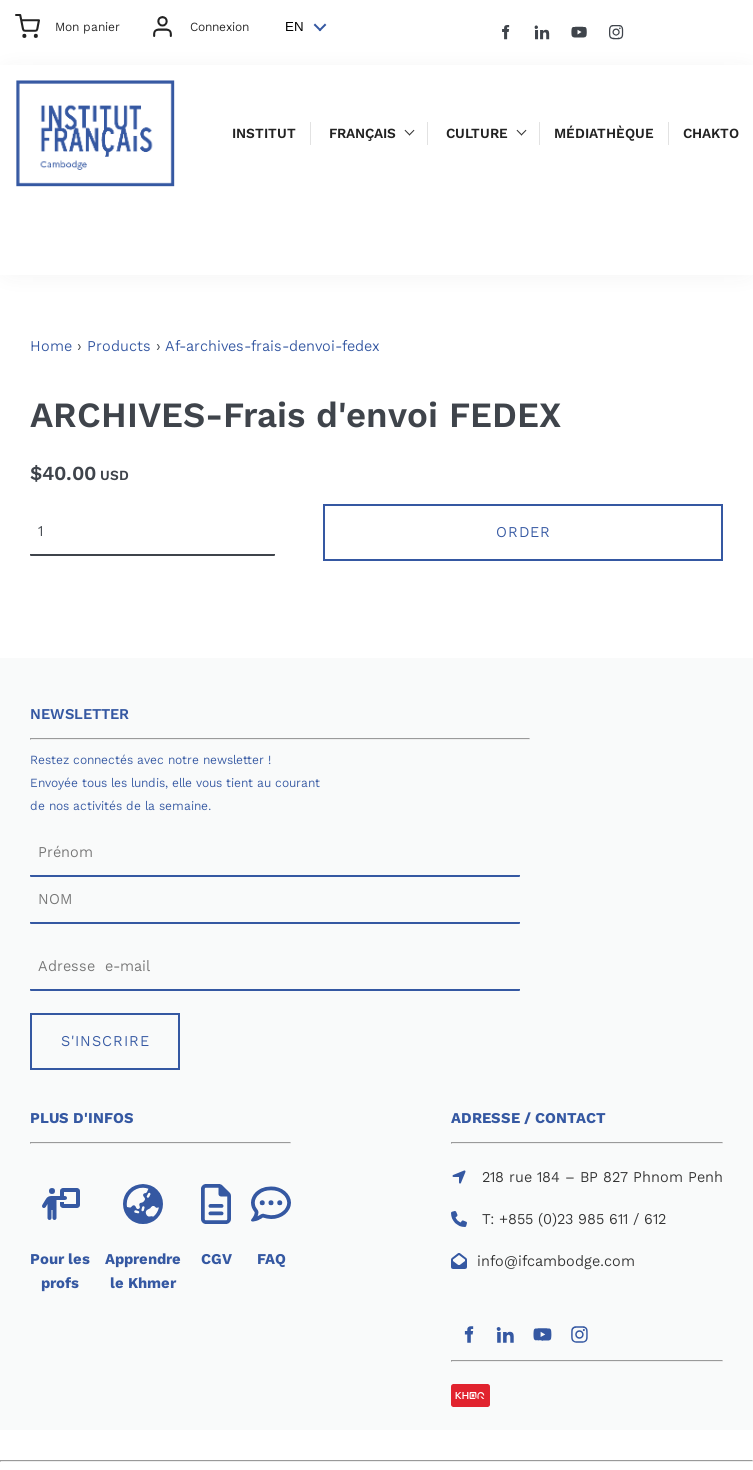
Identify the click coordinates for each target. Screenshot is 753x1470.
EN (294, 26)
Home (51, 346)
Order (523, 532)
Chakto (711, 133)
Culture (477, 133)
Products (119, 346)
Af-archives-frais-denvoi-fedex (272, 346)
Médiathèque (604, 133)
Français (362, 133)
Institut (264, 133)
